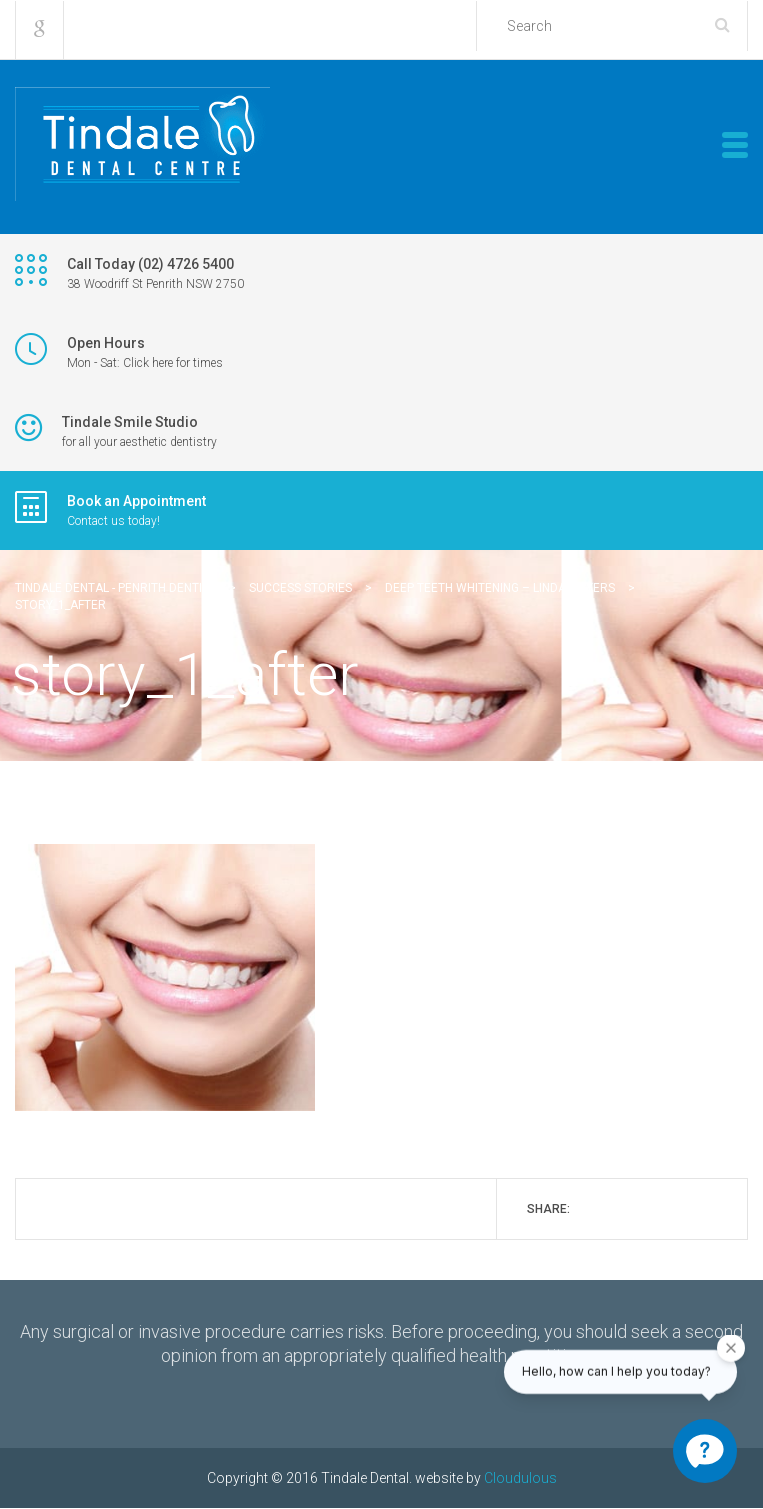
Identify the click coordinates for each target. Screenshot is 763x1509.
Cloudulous (520, 1478)
